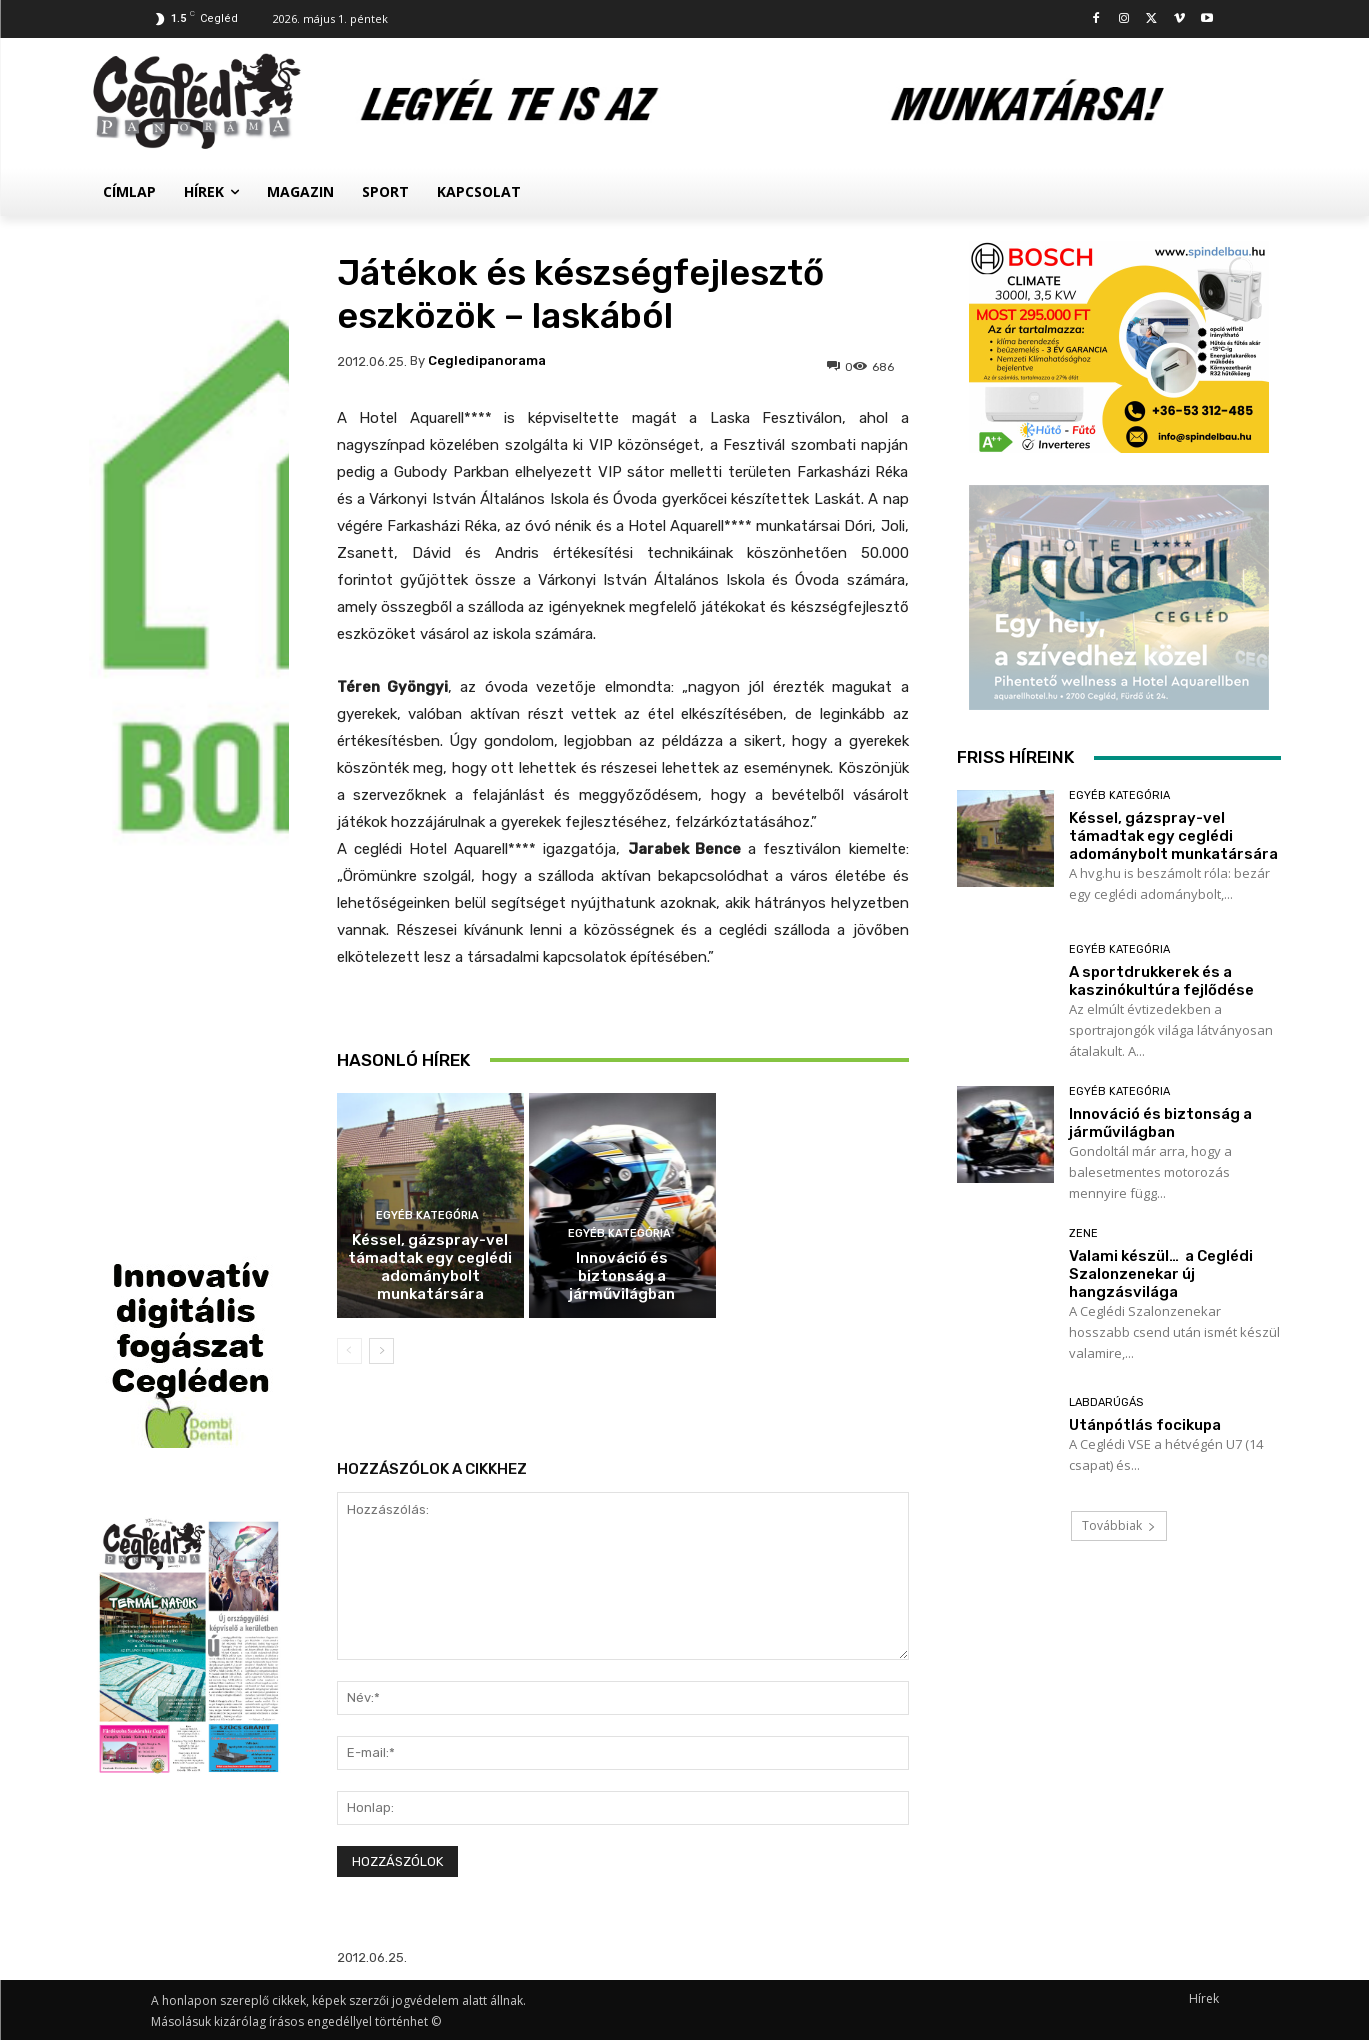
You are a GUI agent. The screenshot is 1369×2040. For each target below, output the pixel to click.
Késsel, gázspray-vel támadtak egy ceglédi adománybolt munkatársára (430, 1267)
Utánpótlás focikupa (1145, 1425)
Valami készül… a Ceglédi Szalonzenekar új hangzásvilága (1161, 1274)
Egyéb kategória (427, 1215)
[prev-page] (349, 1351)
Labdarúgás (1106, 1402)
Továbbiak (1119, 1525)
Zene (1083, 1233)
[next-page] (381, 1351)
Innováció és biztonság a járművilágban (622, 1276)
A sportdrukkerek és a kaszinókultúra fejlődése (622, 1051)
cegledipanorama (487, 360)
